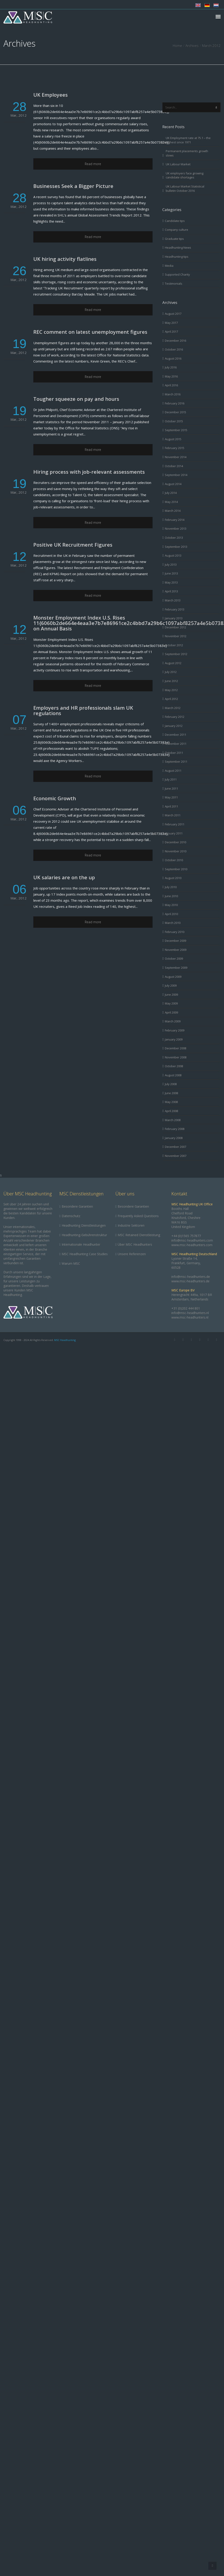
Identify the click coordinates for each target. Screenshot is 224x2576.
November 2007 (175, 1156)
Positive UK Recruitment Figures (72, 544)
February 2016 (174, 403)
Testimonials (173, 283)
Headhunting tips (176, 257)
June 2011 (171, 788)
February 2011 (174, 824)
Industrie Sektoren (131, 1225)
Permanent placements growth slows (187, 153)
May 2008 (171, 1102)
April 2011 (171, 806)
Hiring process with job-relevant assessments (89, 471)
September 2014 (176, 475)
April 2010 (171, 914)
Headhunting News (178, 247)
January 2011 (174, 833)
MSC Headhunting (65, 1340)
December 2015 (175, 412)
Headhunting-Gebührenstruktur (84, 1235)
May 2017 (171, 323)
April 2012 (171, 699)
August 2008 (173, 1075)
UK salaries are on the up (64, 877)
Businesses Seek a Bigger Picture (73, 186)
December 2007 (175, 1147)
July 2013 (171, 564)
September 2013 (176, 547)
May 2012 (171, 690)
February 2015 (174, 448)
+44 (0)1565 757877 (186, 1236)
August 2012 (173, 663)
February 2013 (174, 609)
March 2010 (172, 923)
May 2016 (171, 376)
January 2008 (174, 1138)
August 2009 (173, 977)
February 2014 (174, 520)
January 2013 (174, 618)
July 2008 (171, 1084)
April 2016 (171, 385)
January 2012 (174, 726)
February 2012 (174, 717)
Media (169, 266)
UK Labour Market (178, 164)
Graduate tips (174, 239)
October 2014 (174, 466)
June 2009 (171, 994)
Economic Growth (54, 798)
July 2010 (171, 887)
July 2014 (171, 493)
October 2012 (174, 645)
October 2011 (174, 753)
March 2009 (172, 1021)
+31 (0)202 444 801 (185, 1308)
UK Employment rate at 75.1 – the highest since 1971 (188, 140)
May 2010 (171, 905)
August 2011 (173, 771)
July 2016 (171, 367)
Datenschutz (71, 1216)
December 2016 (175, 341)
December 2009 (175, 941)
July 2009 (171, 985)
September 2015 (176, 430)
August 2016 (173, 358)
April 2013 (171, 591)
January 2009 (174, 1039)
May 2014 (171, 502)
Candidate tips (175, 221)
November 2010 (175, 851)
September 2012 (176, 654)
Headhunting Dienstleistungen (84, 1225)
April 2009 (171, 1012)
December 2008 (175, 1048)
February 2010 (174, 932)
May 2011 (171, 797)
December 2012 (175, 627)
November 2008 (175, 1057)
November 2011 (175, 744)
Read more (93, 164)
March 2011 (172, 815)
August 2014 (173, 484)
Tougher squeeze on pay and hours (76, 398)
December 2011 (175, 735)
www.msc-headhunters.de (190, 1281)
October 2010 (174, 860)
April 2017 (171, 331)
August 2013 (173, 555)
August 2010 (173, 878)
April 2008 (171, 1111)
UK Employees (50, 94)
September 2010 (176, 869)
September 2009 (176, 968)
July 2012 (171, 672)
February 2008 (174, 1129)
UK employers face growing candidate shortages (184, 175)
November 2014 (175, 457)
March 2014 (172, 511)
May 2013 (171, 582)
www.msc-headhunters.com (191, 1245)
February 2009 (174, 1030)
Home (177, 45)
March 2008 (172, 1120)
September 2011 (176, 761)
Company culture (176, 230)
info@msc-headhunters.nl (190, 1313)
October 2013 (174, 538)
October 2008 (174, 1066)
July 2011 (171, 779)
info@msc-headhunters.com (192, 1240)
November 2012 (175, 636)
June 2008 (171, 1093)
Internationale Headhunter (81, 1244)
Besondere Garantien (77, 1206)
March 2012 (172, 708)
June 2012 (171, 681)
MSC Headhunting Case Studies (85, 1254)
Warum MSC (71, 1263)
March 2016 (172, 394)
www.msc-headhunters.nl (189, 1317)
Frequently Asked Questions (138, 1216)
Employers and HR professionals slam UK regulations (83, 710)
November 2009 (175, 950)
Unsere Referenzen (132, 1254)
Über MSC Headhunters (135, 1244)
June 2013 (171, 573)
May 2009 (171, 1003)
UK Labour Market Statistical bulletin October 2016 (185, 188)
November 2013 (175, 528)
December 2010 (175, 842)
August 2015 (173, 439)
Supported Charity (177, 274)
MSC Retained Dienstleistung (139, 1235)
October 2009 (174, 958)
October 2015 (174, 421)
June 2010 (171, 896)
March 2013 (172, 600)
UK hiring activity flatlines (65, 258)
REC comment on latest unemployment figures (90, 331)
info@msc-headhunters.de (190, 1276)
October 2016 (174, 349)
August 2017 (173, 314)
